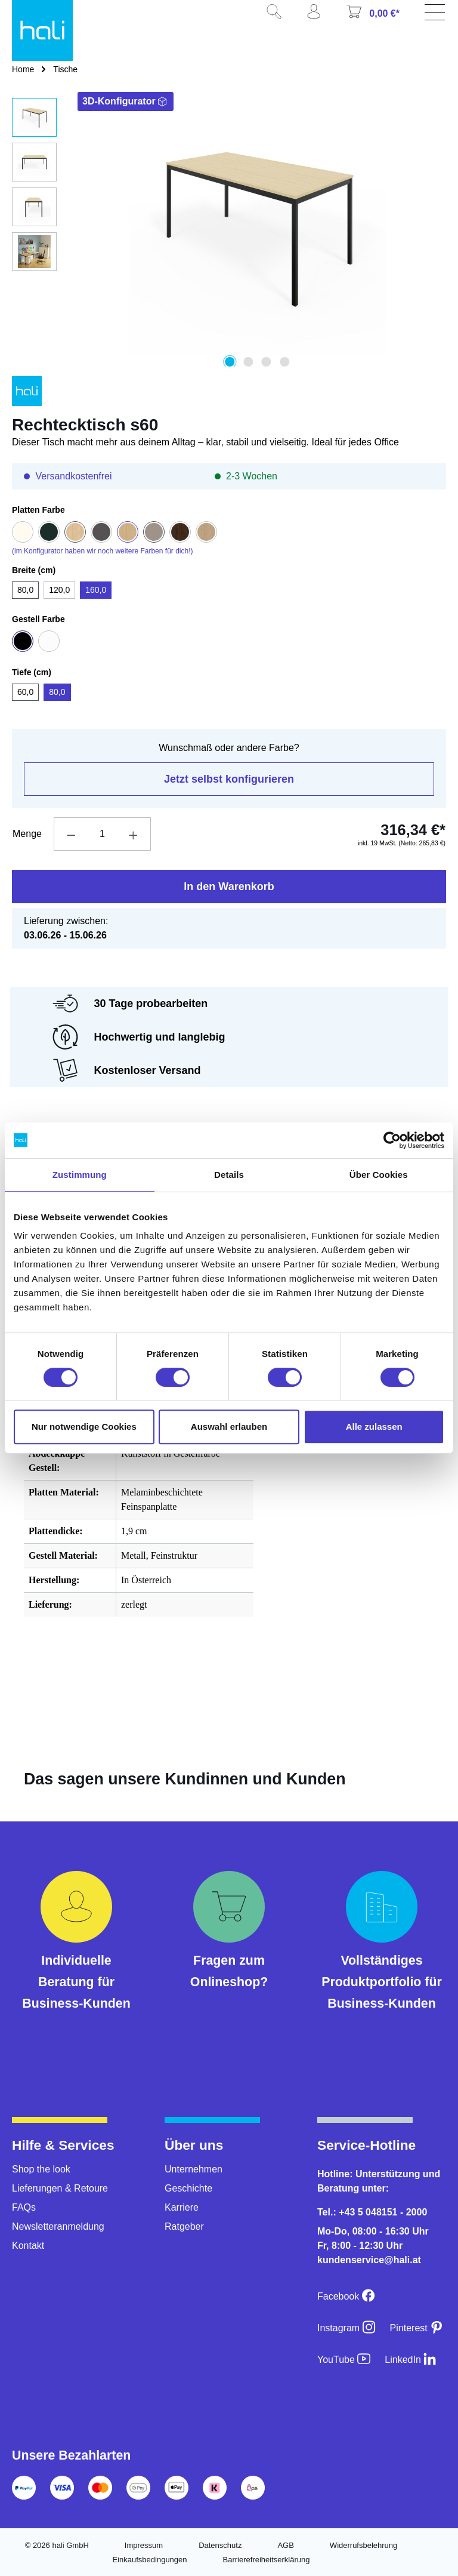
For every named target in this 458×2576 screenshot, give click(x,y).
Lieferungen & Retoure (60, 2188)
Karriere (182, 2207)
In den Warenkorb (229, 886)
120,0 (59, 590)
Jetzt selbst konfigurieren (229, 779)
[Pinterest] (417, 2328)
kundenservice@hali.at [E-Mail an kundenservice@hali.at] (369, 2260)
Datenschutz (220, 2545)
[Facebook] (346, 2296)
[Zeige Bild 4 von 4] (284, 362)
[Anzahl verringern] (71, 834)
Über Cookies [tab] (378, 1174)
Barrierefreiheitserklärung (266, 2559)
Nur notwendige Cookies (84, 1426)
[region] (229, 232)
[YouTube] (343, 2360)
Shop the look (41, 2169)
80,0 (25, 590)
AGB (285, 2545)
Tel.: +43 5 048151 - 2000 (372, 2212)
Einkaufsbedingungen (149, 2559)
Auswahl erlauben (229, 1426)
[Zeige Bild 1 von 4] (229, 362)
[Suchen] (278, 15)
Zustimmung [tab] (79, 1174)
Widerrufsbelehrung (363, 2545)
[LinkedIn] (411, 2360)
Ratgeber (184, 2226)
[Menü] (436, 15)
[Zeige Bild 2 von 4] (248, 362)
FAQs (24, 2207)
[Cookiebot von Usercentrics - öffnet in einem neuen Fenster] (392, 1140)
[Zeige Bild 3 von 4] (266, 362)
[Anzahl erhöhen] (133, 834)
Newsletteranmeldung (58, 2226)
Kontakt (28, 2245)
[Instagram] (346, 2328)
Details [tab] (229, 1174)
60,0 (25, 692)
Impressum (144, 2545)
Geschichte (188, 2188)
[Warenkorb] (377, 15)
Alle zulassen (374, 1426)
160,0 (95, 590)
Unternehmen (193, 2169)
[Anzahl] (102, 834)
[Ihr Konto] (318, 15)
